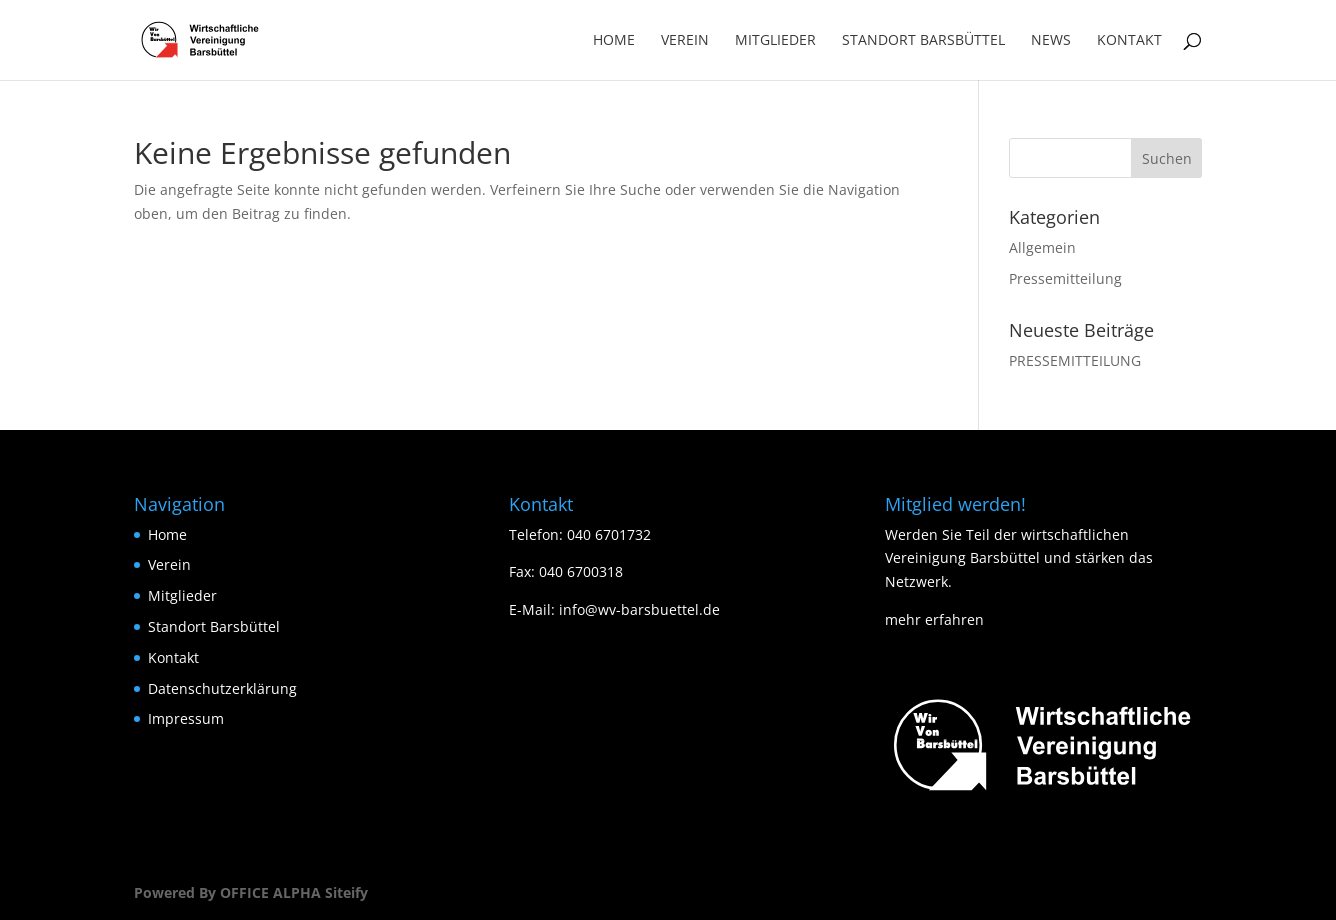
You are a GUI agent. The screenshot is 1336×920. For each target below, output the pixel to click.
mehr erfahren (934, 619)
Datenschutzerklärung (222, 688)
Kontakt (1129, 41)
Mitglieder (775, 41)
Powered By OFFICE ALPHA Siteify (251, 892)
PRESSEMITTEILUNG (1075, 360)
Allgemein (1042, 247)
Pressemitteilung (1065, 278)
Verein (685, 41)
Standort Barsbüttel (923, 41)
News (1051, 41)
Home (614, 41)
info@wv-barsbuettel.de (639, 609)
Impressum (186, 718)
